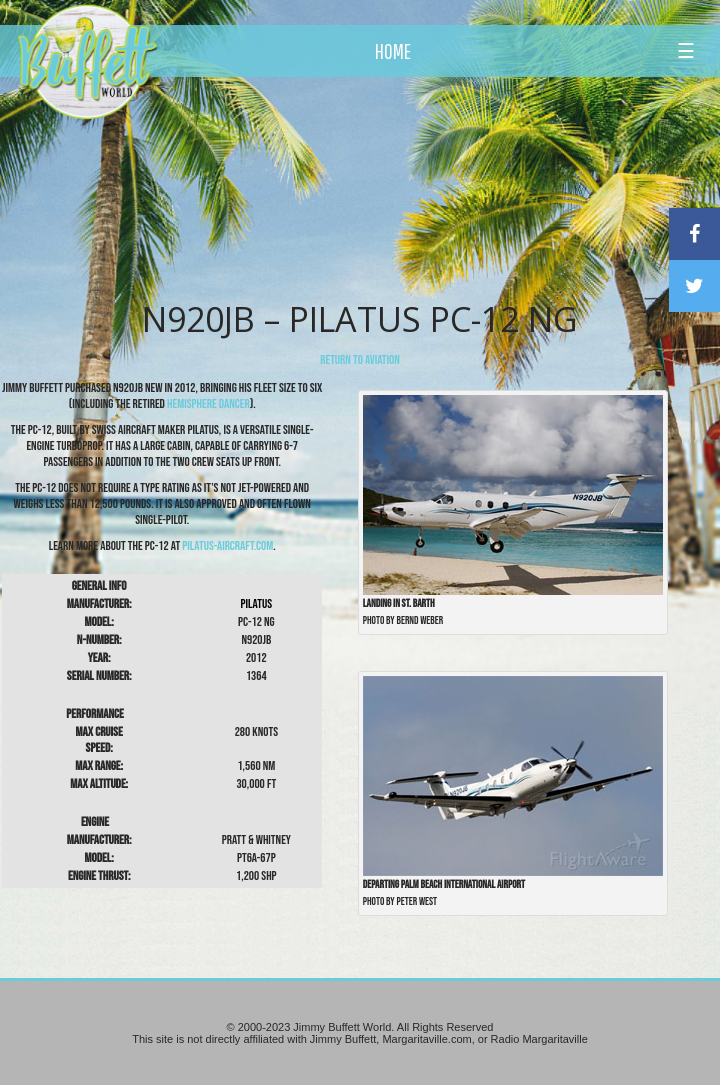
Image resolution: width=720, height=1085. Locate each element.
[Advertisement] (418, 185)
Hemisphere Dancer (208, 404)
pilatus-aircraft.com (227, 546)
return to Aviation (360, 360)
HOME (393, 51)
